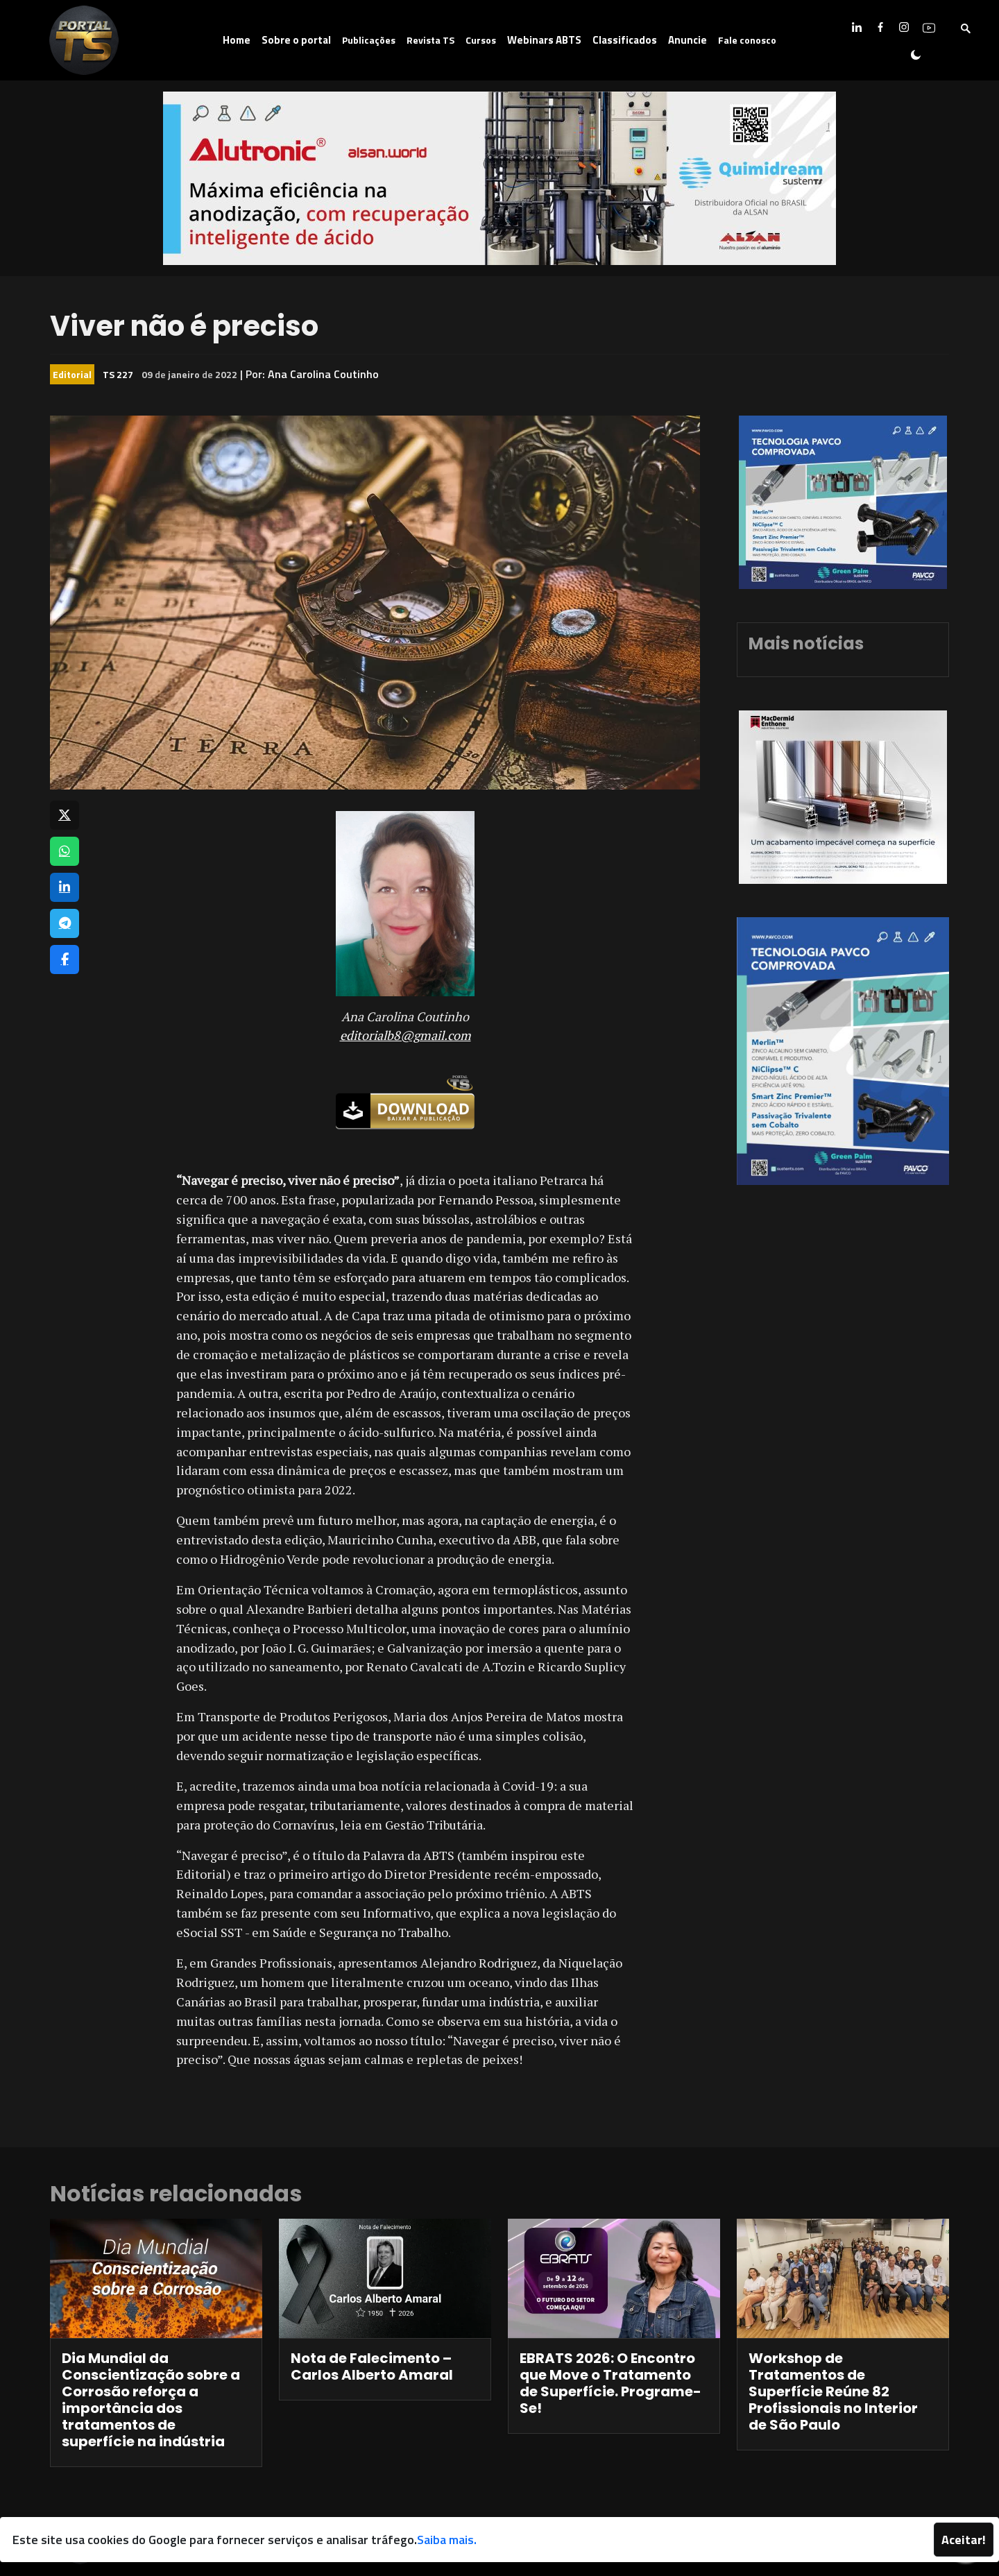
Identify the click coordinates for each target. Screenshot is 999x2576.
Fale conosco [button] (747, 40)
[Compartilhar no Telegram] (64, 923)
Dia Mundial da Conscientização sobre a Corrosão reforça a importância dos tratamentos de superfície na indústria (151, 2399)
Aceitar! (963, 2539)
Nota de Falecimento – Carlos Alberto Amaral (372, 2366)
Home (236, 40)
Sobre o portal (296, 40)
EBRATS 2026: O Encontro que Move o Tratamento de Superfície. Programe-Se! (610, 2383)
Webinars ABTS (544, 40)
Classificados (624, 40)
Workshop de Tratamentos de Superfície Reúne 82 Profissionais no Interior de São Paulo (833, 2391)
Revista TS (430, 40)
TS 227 (118, 374)
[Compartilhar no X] (64, 815)
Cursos (481, 40)
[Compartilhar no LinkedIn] (64, 887)
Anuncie (687, 40)
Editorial (72, 374)
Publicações (368, 40)
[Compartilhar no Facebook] (64, 959)
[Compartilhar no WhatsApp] (64, 851)
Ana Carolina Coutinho (323, 374)
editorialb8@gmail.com (405, 1035)
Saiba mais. (447, 2539)
